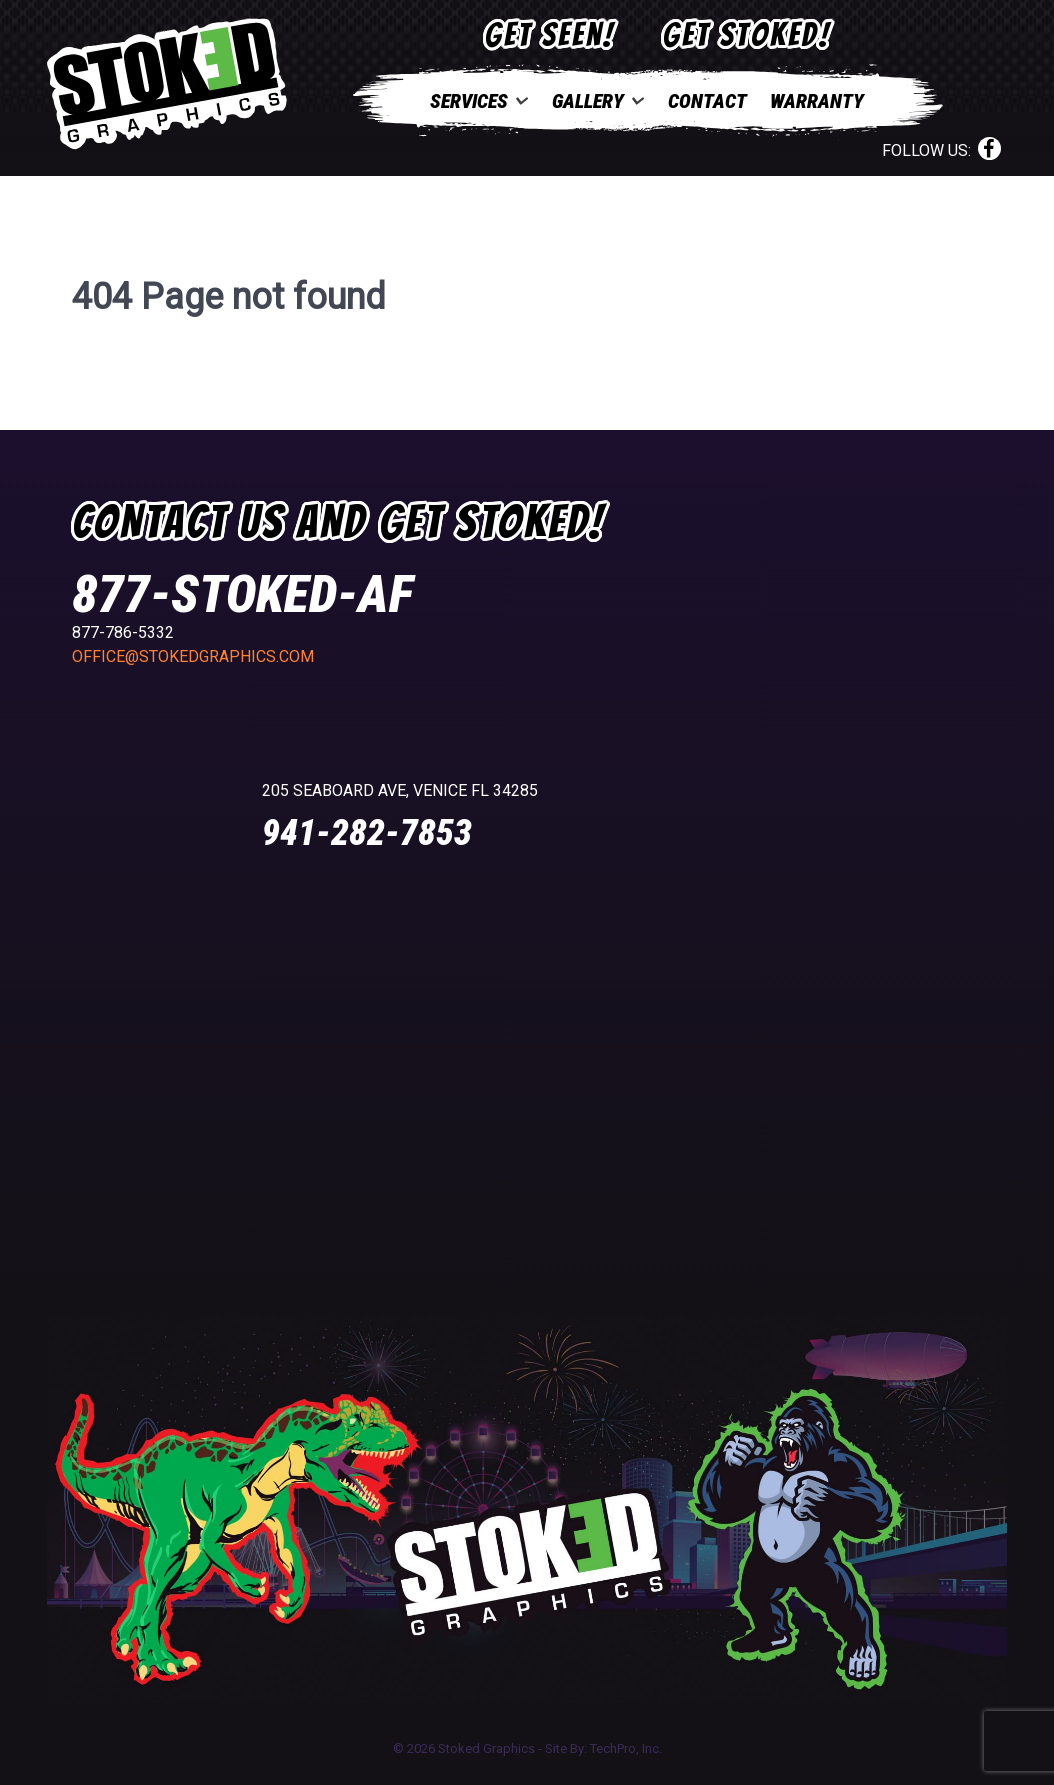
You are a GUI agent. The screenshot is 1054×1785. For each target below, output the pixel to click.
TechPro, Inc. (626, 1748)
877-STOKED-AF (242, 594)
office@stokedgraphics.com (193, 656)
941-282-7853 (367, 833)
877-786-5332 (123, 632)
